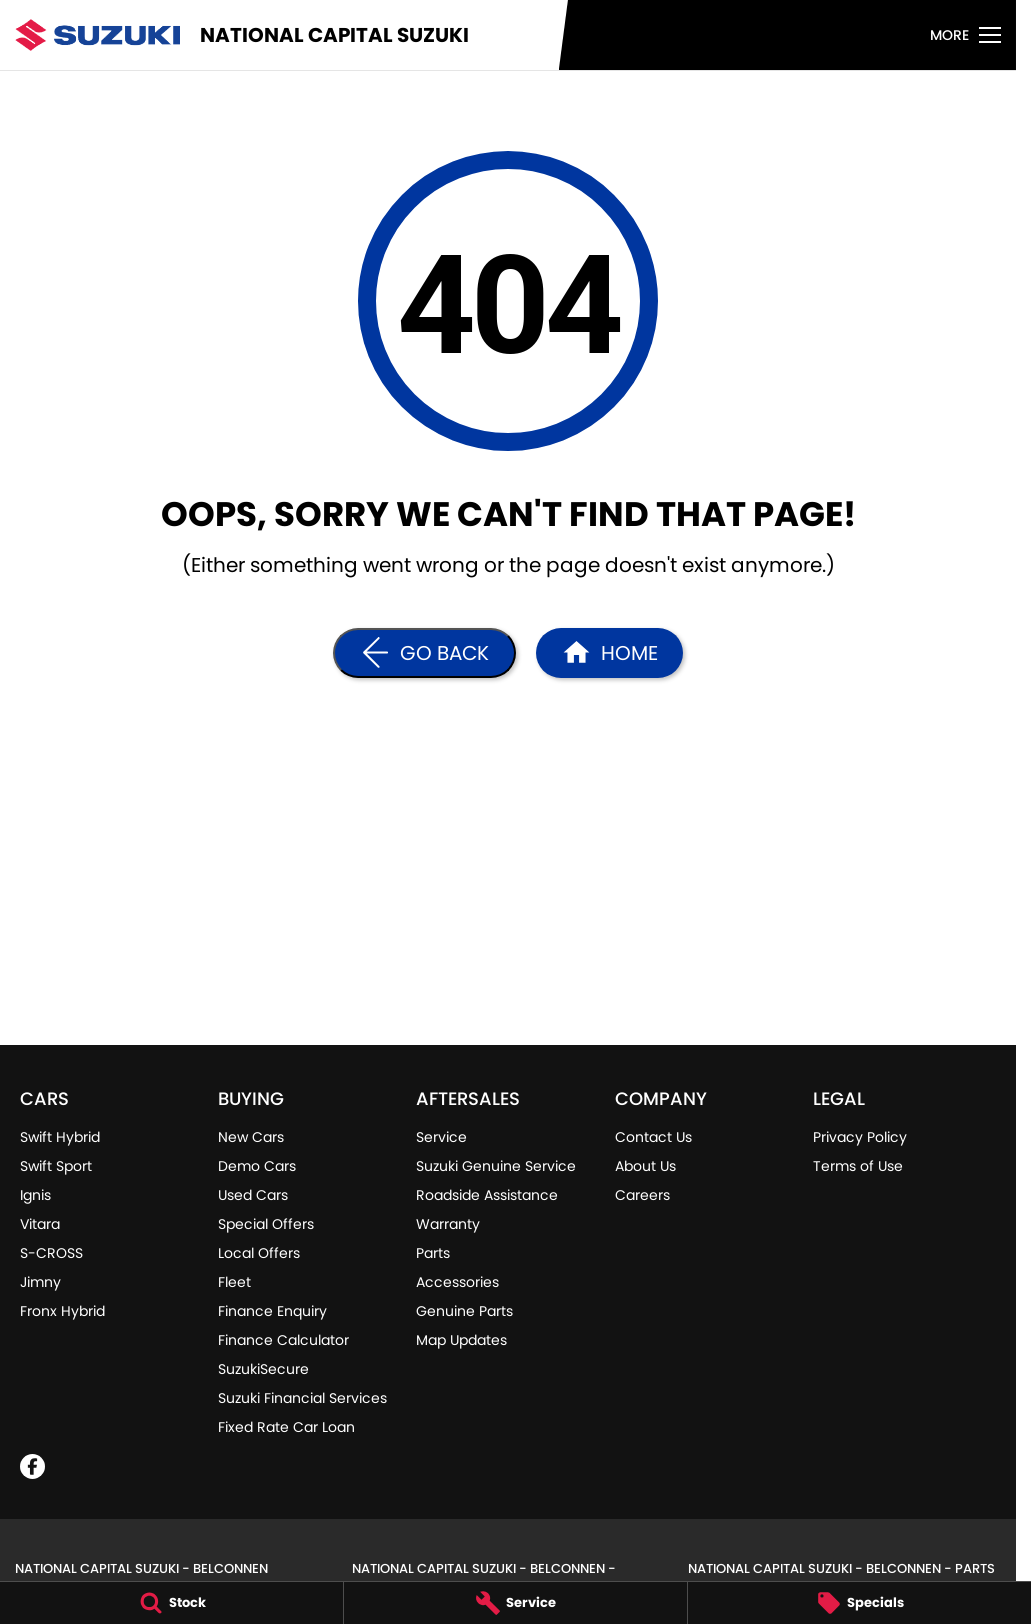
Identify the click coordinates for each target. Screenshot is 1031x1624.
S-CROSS (51, 1253)
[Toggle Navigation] (965, 35)
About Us (645, 1166)
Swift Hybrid (60, 1137)
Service (441, 1137)
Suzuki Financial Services (302, 1398)
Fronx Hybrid (62, 1311)
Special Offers (266, 1224)
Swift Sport (56, 1166)
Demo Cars (257, 1166)
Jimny (40, 1282)
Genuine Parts (464, 1311)
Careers (642, 1195)
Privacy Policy (860, 1137)
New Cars (251, 1137)
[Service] (515, 1603)
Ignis (35, 1195)
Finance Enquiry (272, 1311)
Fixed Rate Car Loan (286, 1427)
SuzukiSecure (263, 1369)
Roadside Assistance (487, 1195)
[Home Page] (609, 653)
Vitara (40, 1224)
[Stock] (171, 1603)
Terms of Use (858, 1166)
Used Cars (253, 1195)
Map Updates (461, 1340)
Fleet (234, 1282)
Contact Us (653, 1137)
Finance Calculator (283, 1340)
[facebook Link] (32, 1466)
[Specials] (859, 1603)
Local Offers (259, 1253)
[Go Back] (424, 653)
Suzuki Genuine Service (496, 1166)
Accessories (457, 1282)
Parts (433, 1253)
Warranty (448, 1224)
